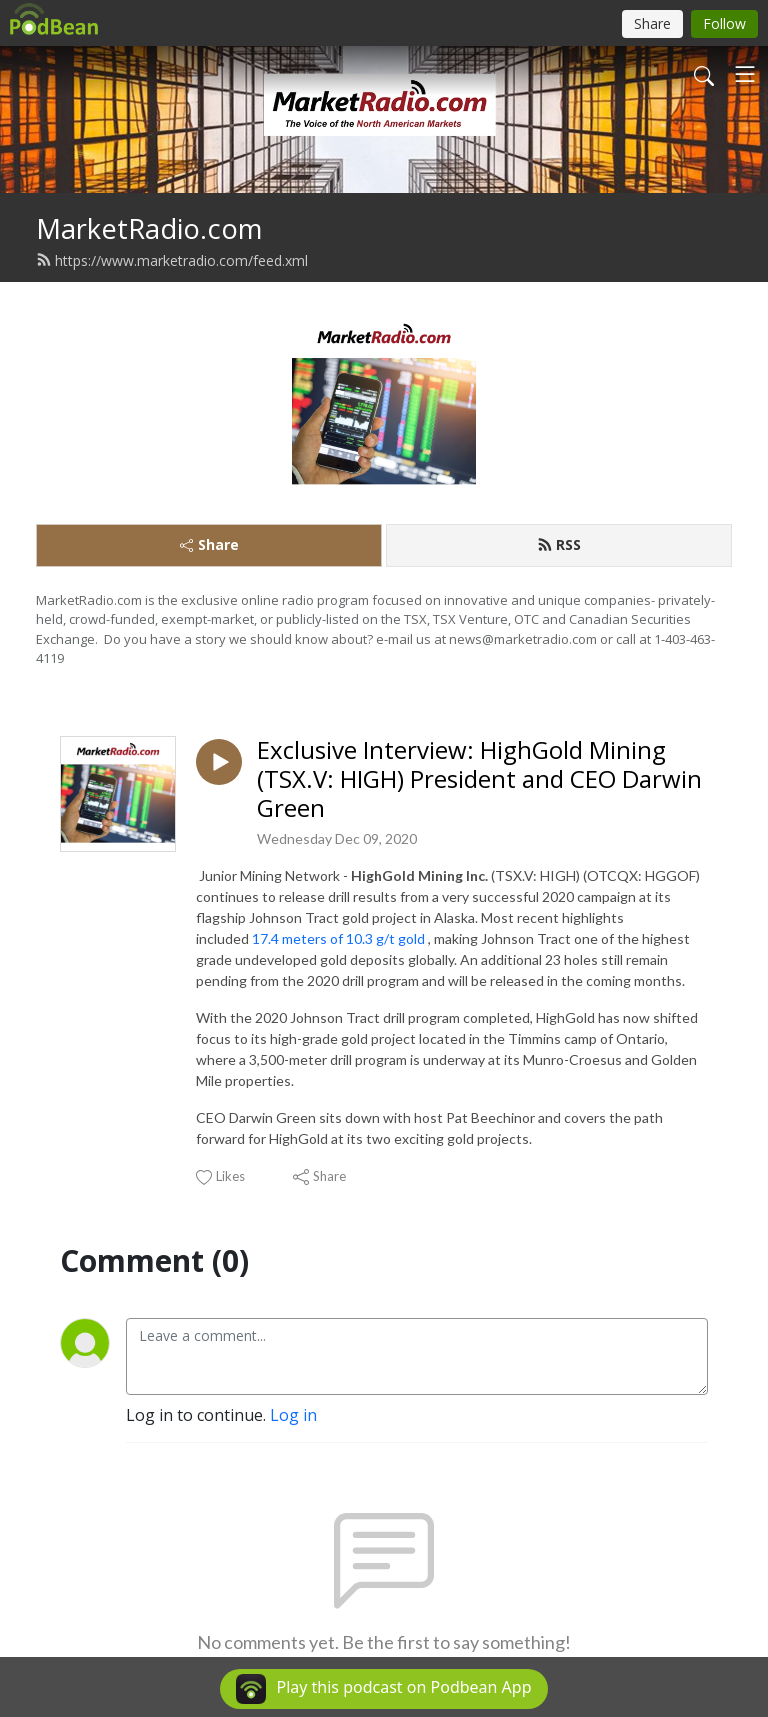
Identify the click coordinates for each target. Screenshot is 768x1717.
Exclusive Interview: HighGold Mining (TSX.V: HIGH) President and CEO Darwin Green (479, 779)
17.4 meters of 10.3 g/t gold (340, 938)
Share (209, 544)
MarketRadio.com (149, 228)
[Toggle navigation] (745, 74)
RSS (559, 544)
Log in (293, 1415)
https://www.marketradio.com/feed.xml (172, 260)
